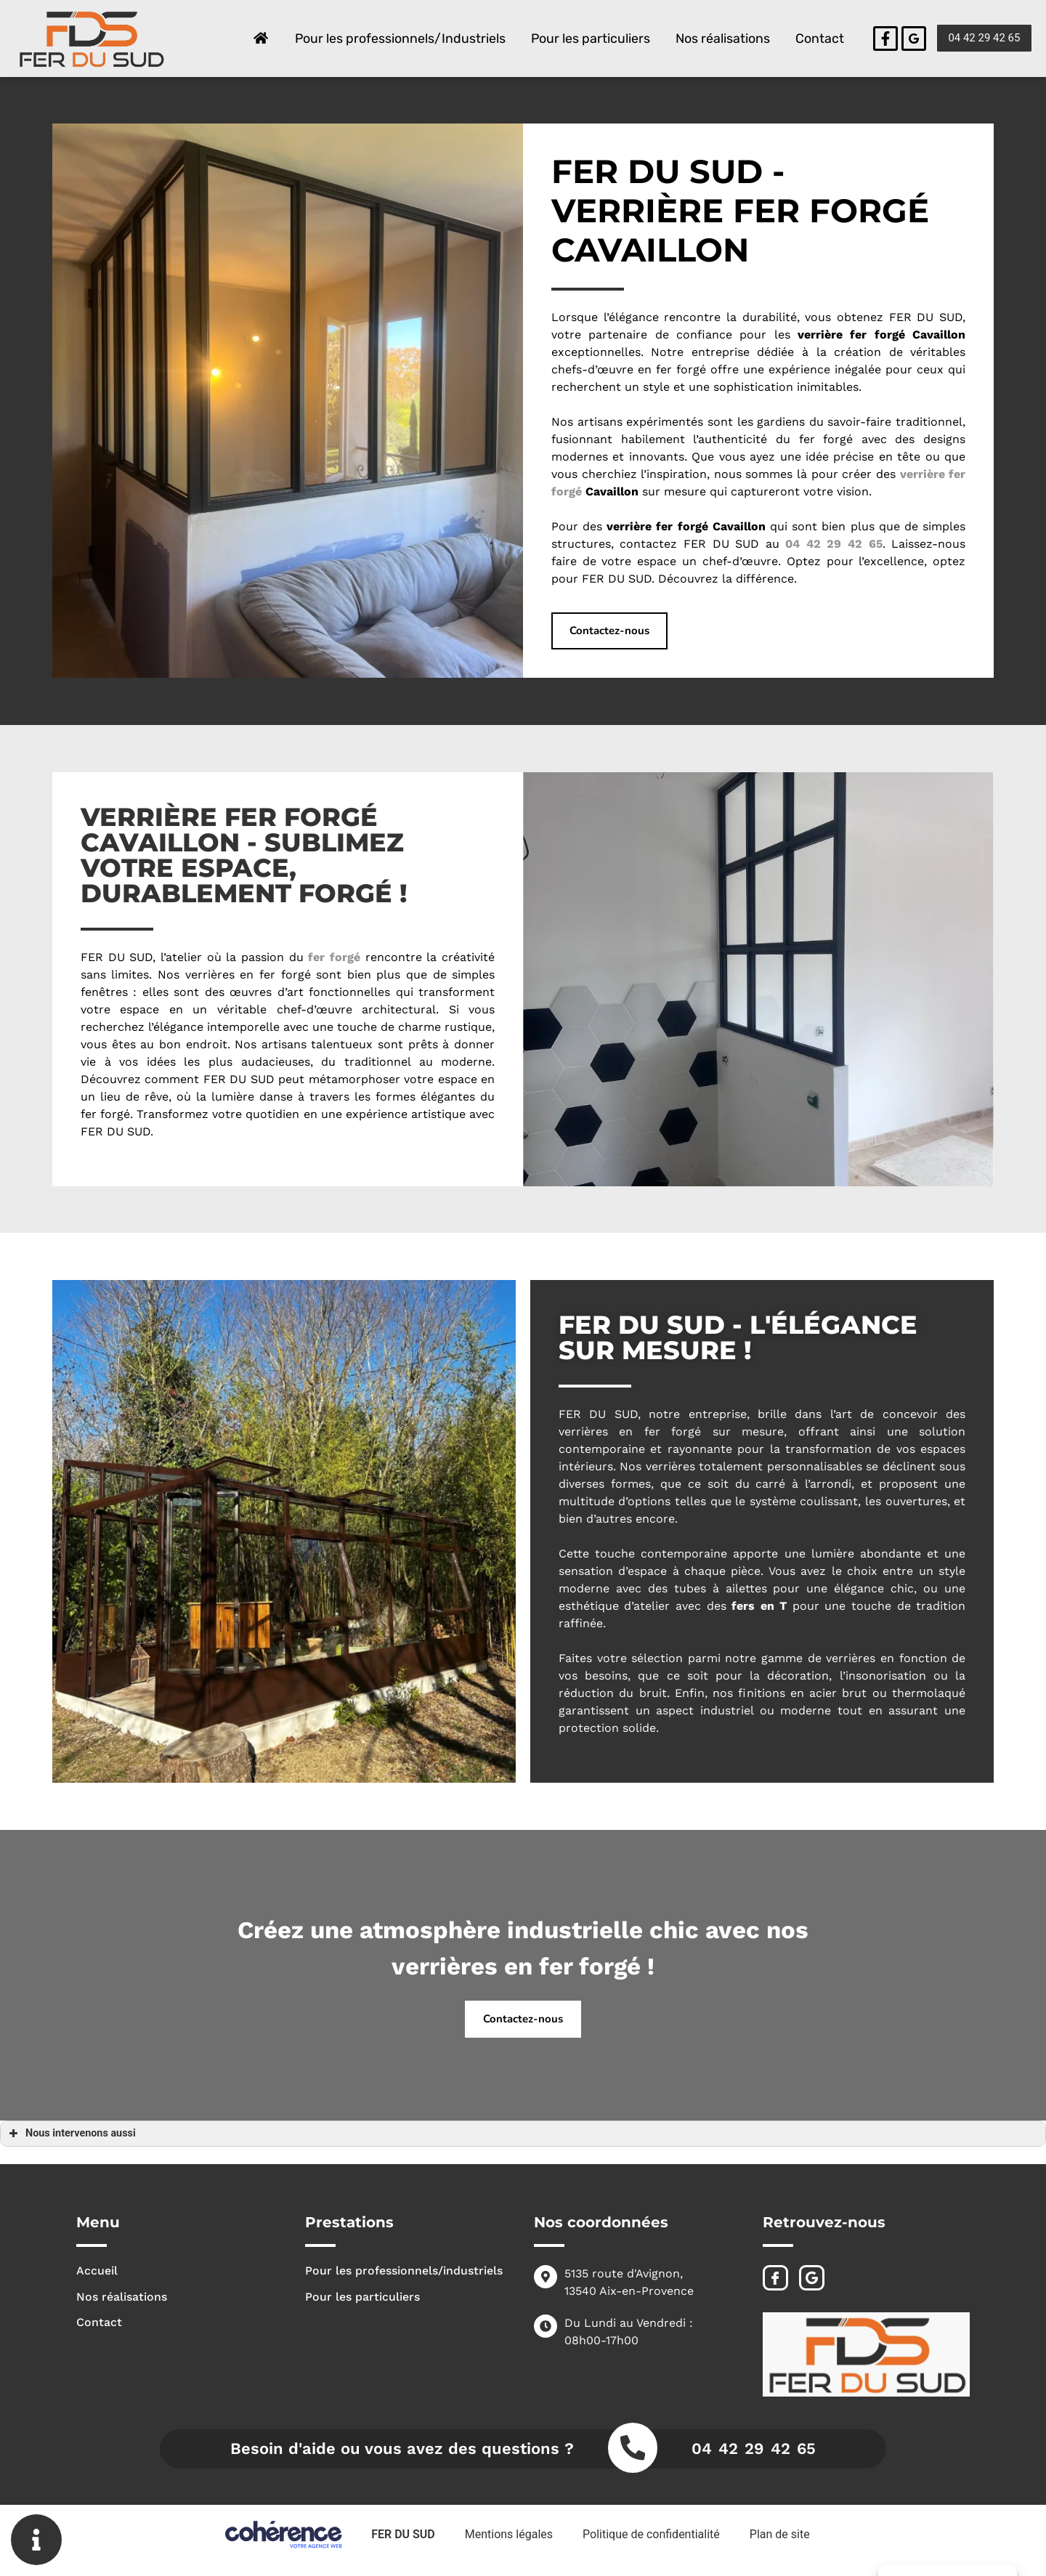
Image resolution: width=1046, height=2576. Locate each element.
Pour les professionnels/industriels (404, 2270)
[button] (983, 38)
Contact (819, 38)
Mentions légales (508, 2533)
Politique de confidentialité (651, 2533)
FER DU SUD (402, 2533)
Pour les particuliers (589, 38)
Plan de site (780, 2533)
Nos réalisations (722, 38)
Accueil (97, 2270)
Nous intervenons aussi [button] (71, 2133)
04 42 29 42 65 (754, 2448)
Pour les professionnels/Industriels (398, 38)
